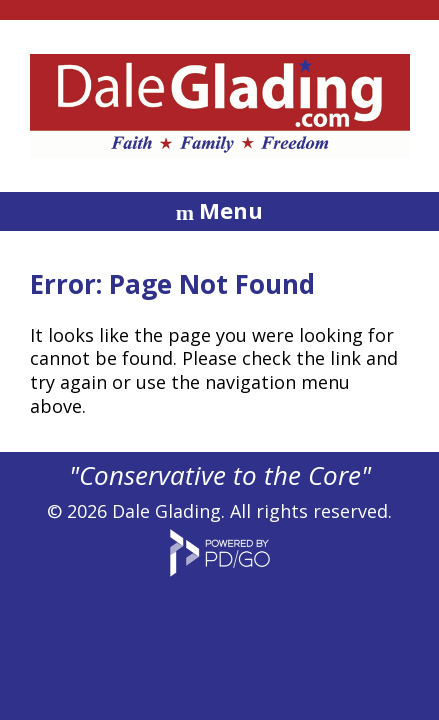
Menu (231, 210)
